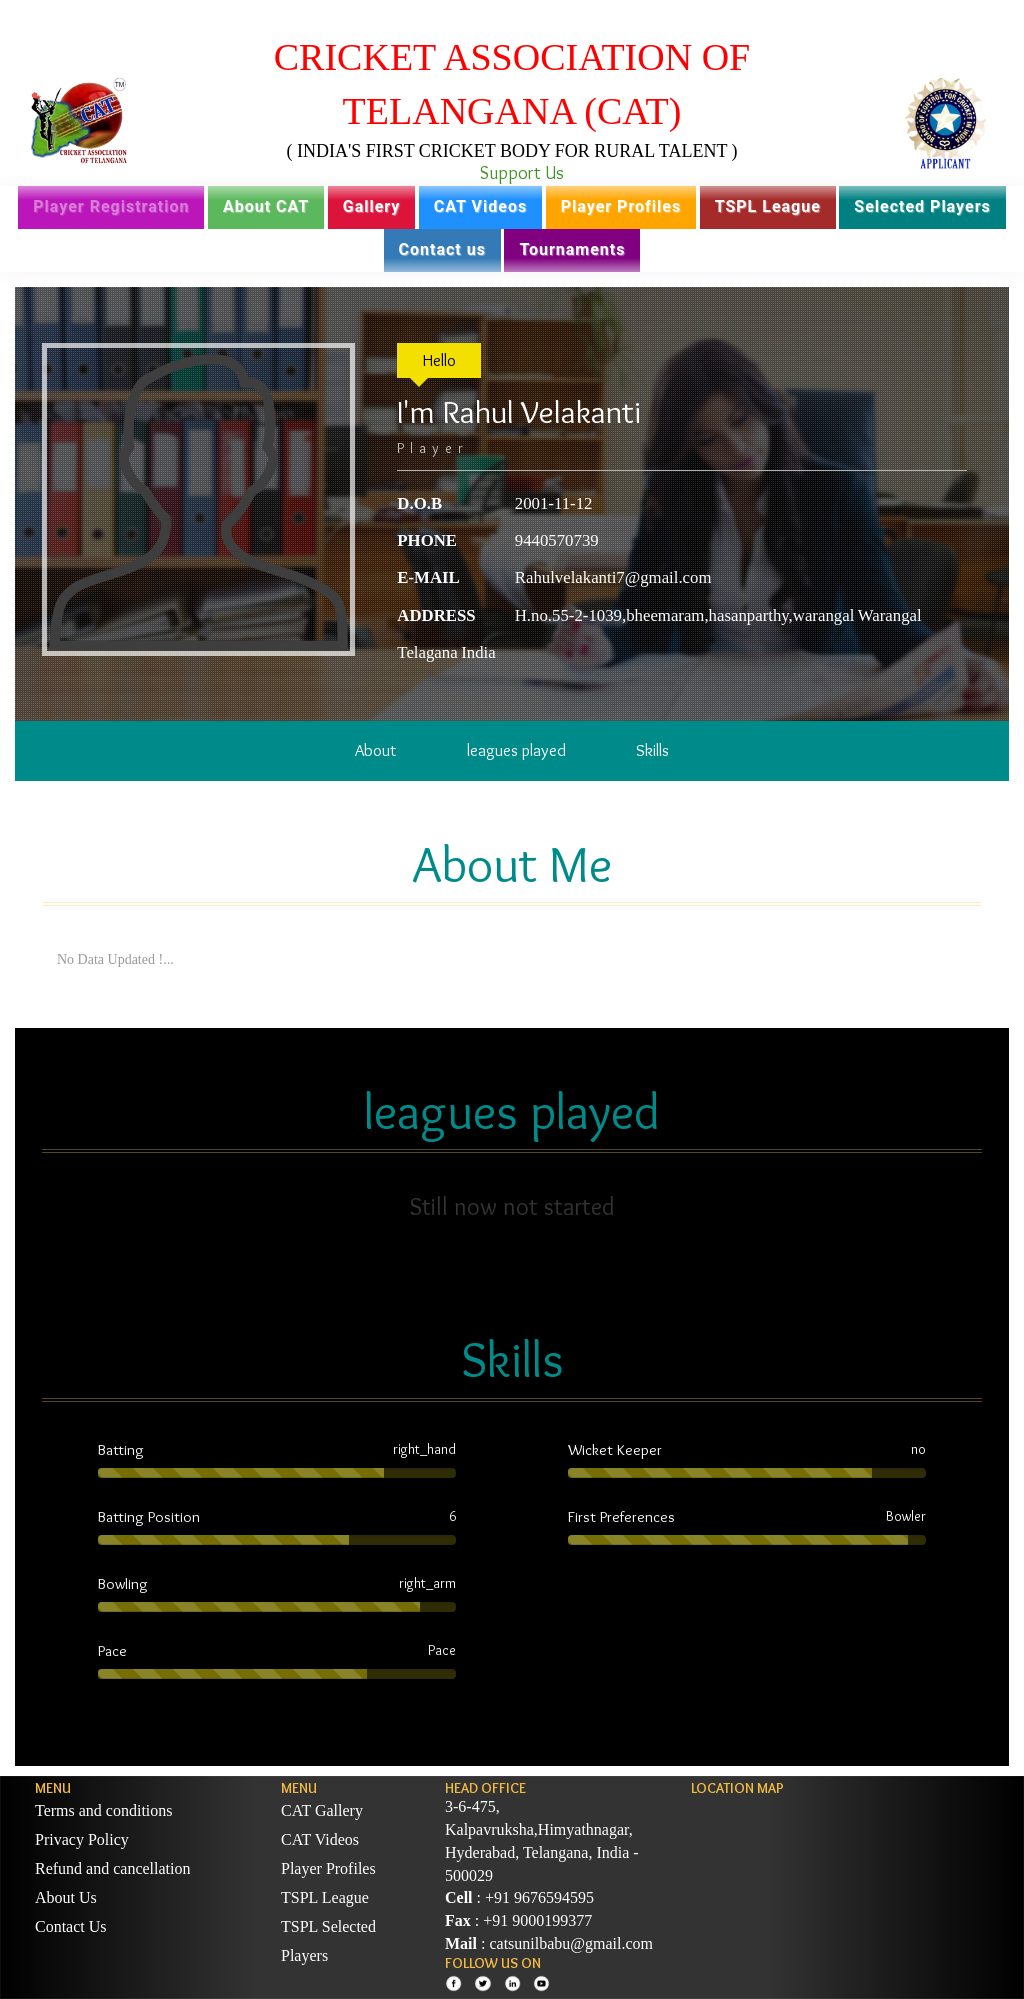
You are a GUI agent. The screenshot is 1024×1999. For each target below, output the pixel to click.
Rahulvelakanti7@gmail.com (613, 577)
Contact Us (71, 1926)
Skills (652, 750)
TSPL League (768, 206)
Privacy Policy (82, 1839)
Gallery (372, 206)
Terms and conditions (104, 1810)
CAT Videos (480, 206)
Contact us (442, 249)
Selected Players (922, 206)
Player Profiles (621, 206)
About (375, 750)
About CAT (266, 206)
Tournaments (572, 249)
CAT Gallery (322, 1810)
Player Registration (111, 206)
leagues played (516, 750)
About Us (66, 1897)
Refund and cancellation (113, 1868)
